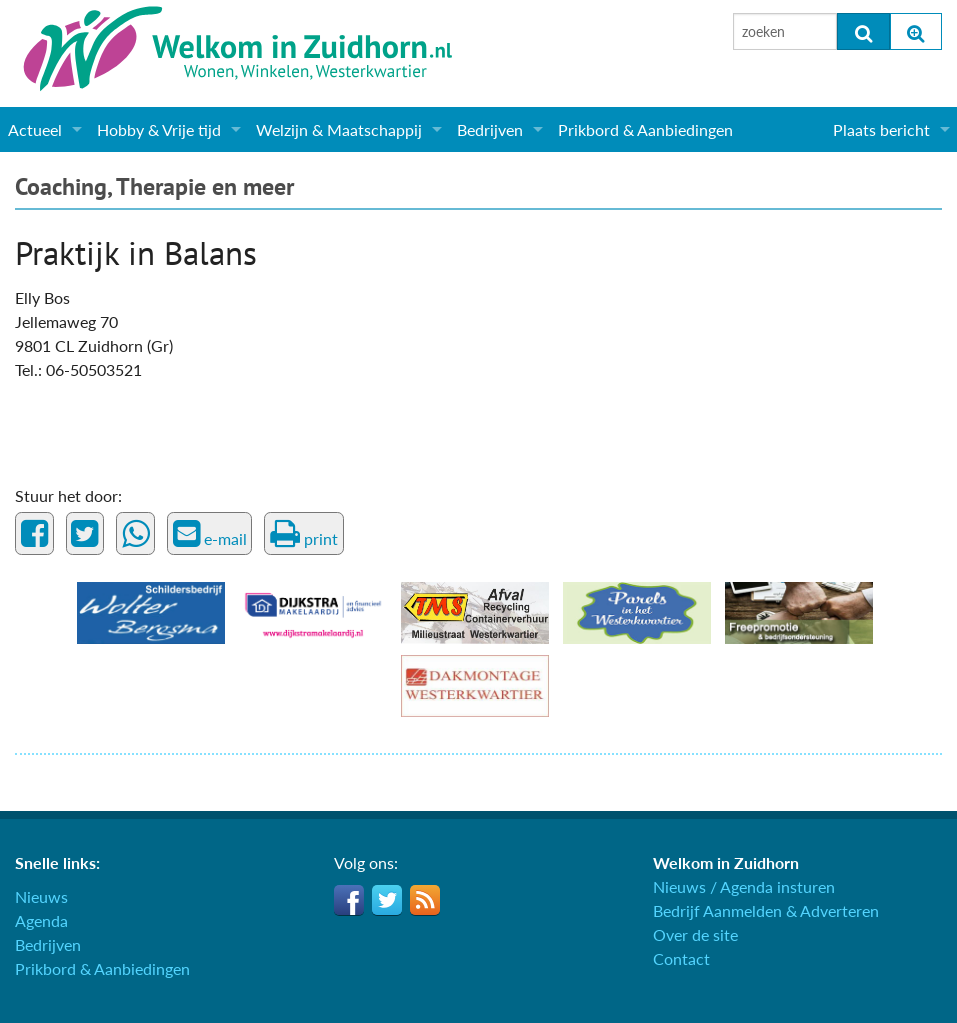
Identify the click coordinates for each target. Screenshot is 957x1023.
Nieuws (41, 896)
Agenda (41, 920)
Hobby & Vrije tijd (159, 129)
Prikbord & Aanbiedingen (645, 129)
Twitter (387, 900)
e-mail (210, 534)
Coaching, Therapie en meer (154, 186)
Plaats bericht (881, 129)
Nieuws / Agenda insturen (744, 886)
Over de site (695, 934)
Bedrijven (490, 129)
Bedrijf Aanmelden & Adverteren (766, 910)
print (304, 534)
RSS (425, 900)
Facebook (349, 900)
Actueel (35, 129)
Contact (681, 958)
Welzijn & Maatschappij (339, 129)
